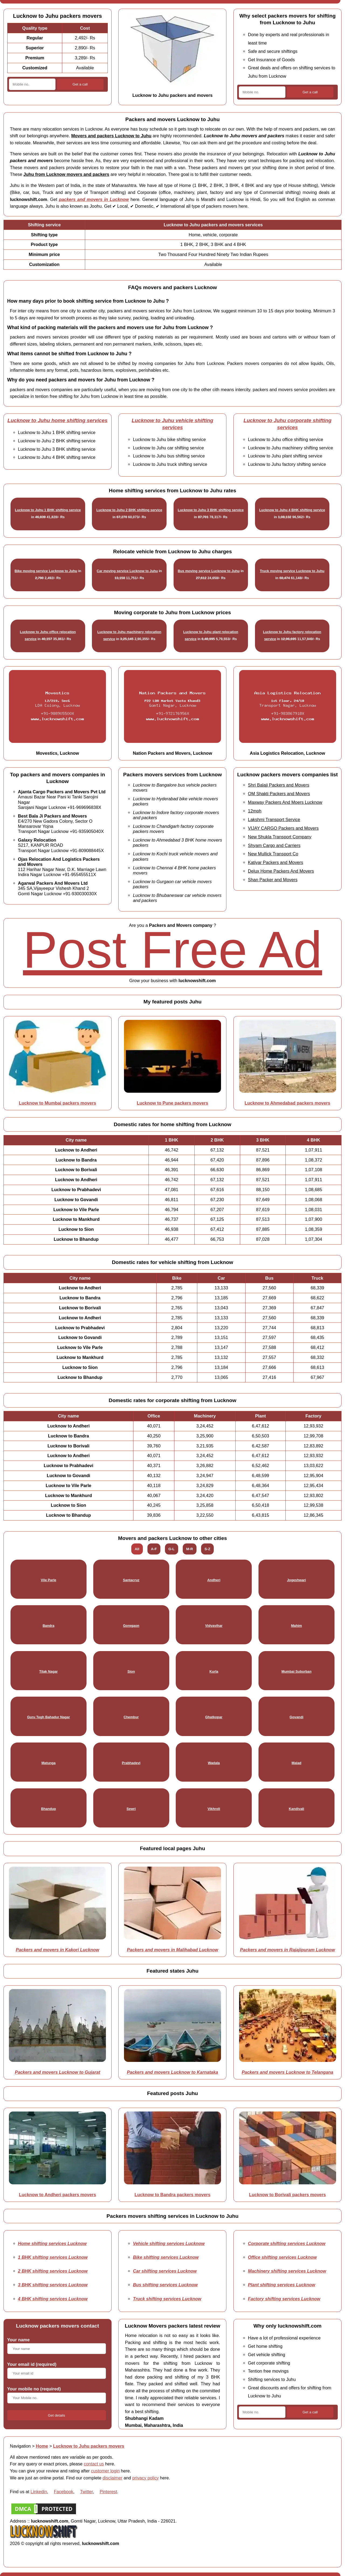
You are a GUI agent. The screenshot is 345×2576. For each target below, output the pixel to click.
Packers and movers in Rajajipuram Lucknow (287, 1949)
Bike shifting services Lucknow (166, 2257)
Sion (131, 1671)
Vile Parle (48, 1580)
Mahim (296, 1626)
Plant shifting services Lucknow (281, 2284)
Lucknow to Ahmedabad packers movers (287, 1103)
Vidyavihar (214, 1626)
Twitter (86, 2491)
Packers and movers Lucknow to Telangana (287, 2072)
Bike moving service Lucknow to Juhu (46, 571)
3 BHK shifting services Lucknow (53, 2284)
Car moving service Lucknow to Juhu (127, 571)
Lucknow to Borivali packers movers (287, 2194)
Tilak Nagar (48, 1671)
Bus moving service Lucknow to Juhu (209, 571)
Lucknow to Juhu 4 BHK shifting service (292, 510)
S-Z (207, 1549)
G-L (171, 1549)
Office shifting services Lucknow (282, 2257)
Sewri (131, 1809)
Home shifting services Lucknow (52, 2243)
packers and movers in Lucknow (94, 199)
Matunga (49, 1763)
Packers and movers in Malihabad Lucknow (172, 1949)
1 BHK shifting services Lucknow (53, 2257)
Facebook (63, 2491)
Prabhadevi (131, 1763)
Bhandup (48, 1809)
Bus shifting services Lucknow (165, 2284)
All (137, 1549)
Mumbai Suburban (296, 1671)
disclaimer (113, 2477)
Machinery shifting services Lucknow (287, 2270)
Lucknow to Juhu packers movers (88, 2446)
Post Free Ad (172, 950)
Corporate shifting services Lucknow (287, 2243)
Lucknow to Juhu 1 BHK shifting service (48, 510)
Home (42, 2446)
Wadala (214, 1763)
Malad (296, 1763)
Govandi (296, 1717)
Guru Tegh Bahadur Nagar (48, 1717)
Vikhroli (214, 1809)
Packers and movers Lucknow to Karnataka (172, 2072)
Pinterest (108, 2491)
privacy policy (145, 2477)
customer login (105, 2470)
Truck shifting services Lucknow (167, 2298)
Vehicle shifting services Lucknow (169, 2243)
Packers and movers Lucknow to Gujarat (57, 2072)
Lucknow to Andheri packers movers (57, 2194)
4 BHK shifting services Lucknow (53, 2298)
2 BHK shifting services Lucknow (53, 2270)
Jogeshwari (296, 1580)
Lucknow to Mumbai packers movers (57, 1103)
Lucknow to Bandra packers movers (172, 2194)
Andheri (213, 1580)
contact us (94, 2463)
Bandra (48, 1626)
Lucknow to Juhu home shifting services (58, 420)
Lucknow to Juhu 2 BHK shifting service (129, 510)
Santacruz (131, 1580)
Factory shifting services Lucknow (284, 2298)
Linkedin (38, 2491)
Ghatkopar (213, 1717)
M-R (189, 1549)
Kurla (213, 1671)
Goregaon (131, 1626)
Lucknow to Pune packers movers (172, 1103)
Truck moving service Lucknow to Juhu (292, 571)
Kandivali (296, 1809)
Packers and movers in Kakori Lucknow (57, 1949)
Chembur (131, 1717)
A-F (154, 1549)
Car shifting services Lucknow (165, 2270)
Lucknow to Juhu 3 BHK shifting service (211, 510)
